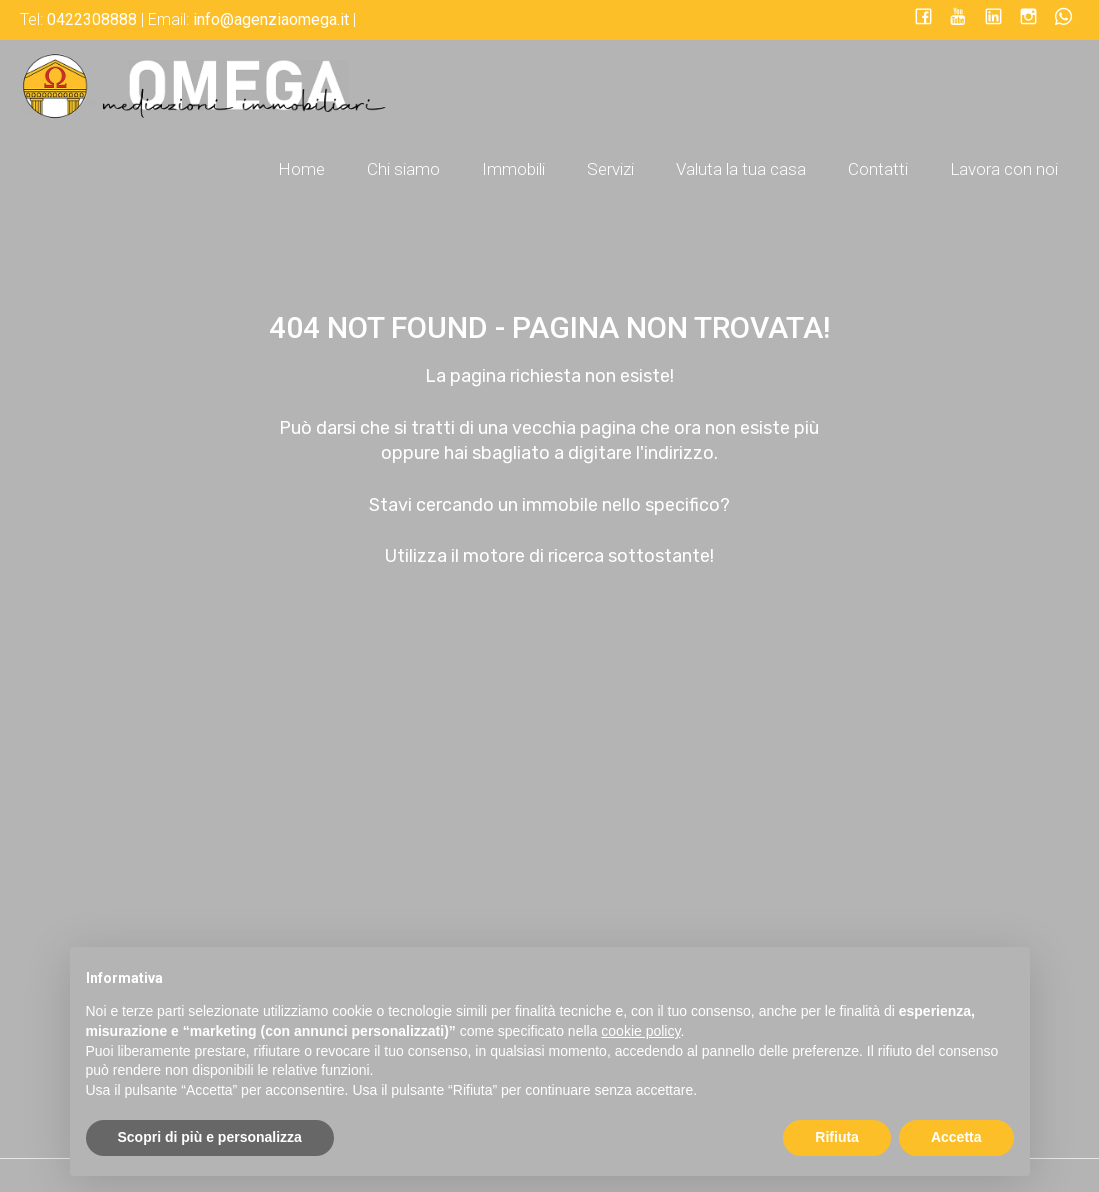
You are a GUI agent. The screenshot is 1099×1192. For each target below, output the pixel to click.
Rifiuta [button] (837, 1137)
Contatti (878, 169)
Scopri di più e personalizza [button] (210, 1137)
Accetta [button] (956, 1137)
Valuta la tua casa (741, 169)
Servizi (610, 169)
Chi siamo (403, 169)
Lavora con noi (1004, 169)
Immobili (513, 169)
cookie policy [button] (640, 1031)
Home (301, 169)
